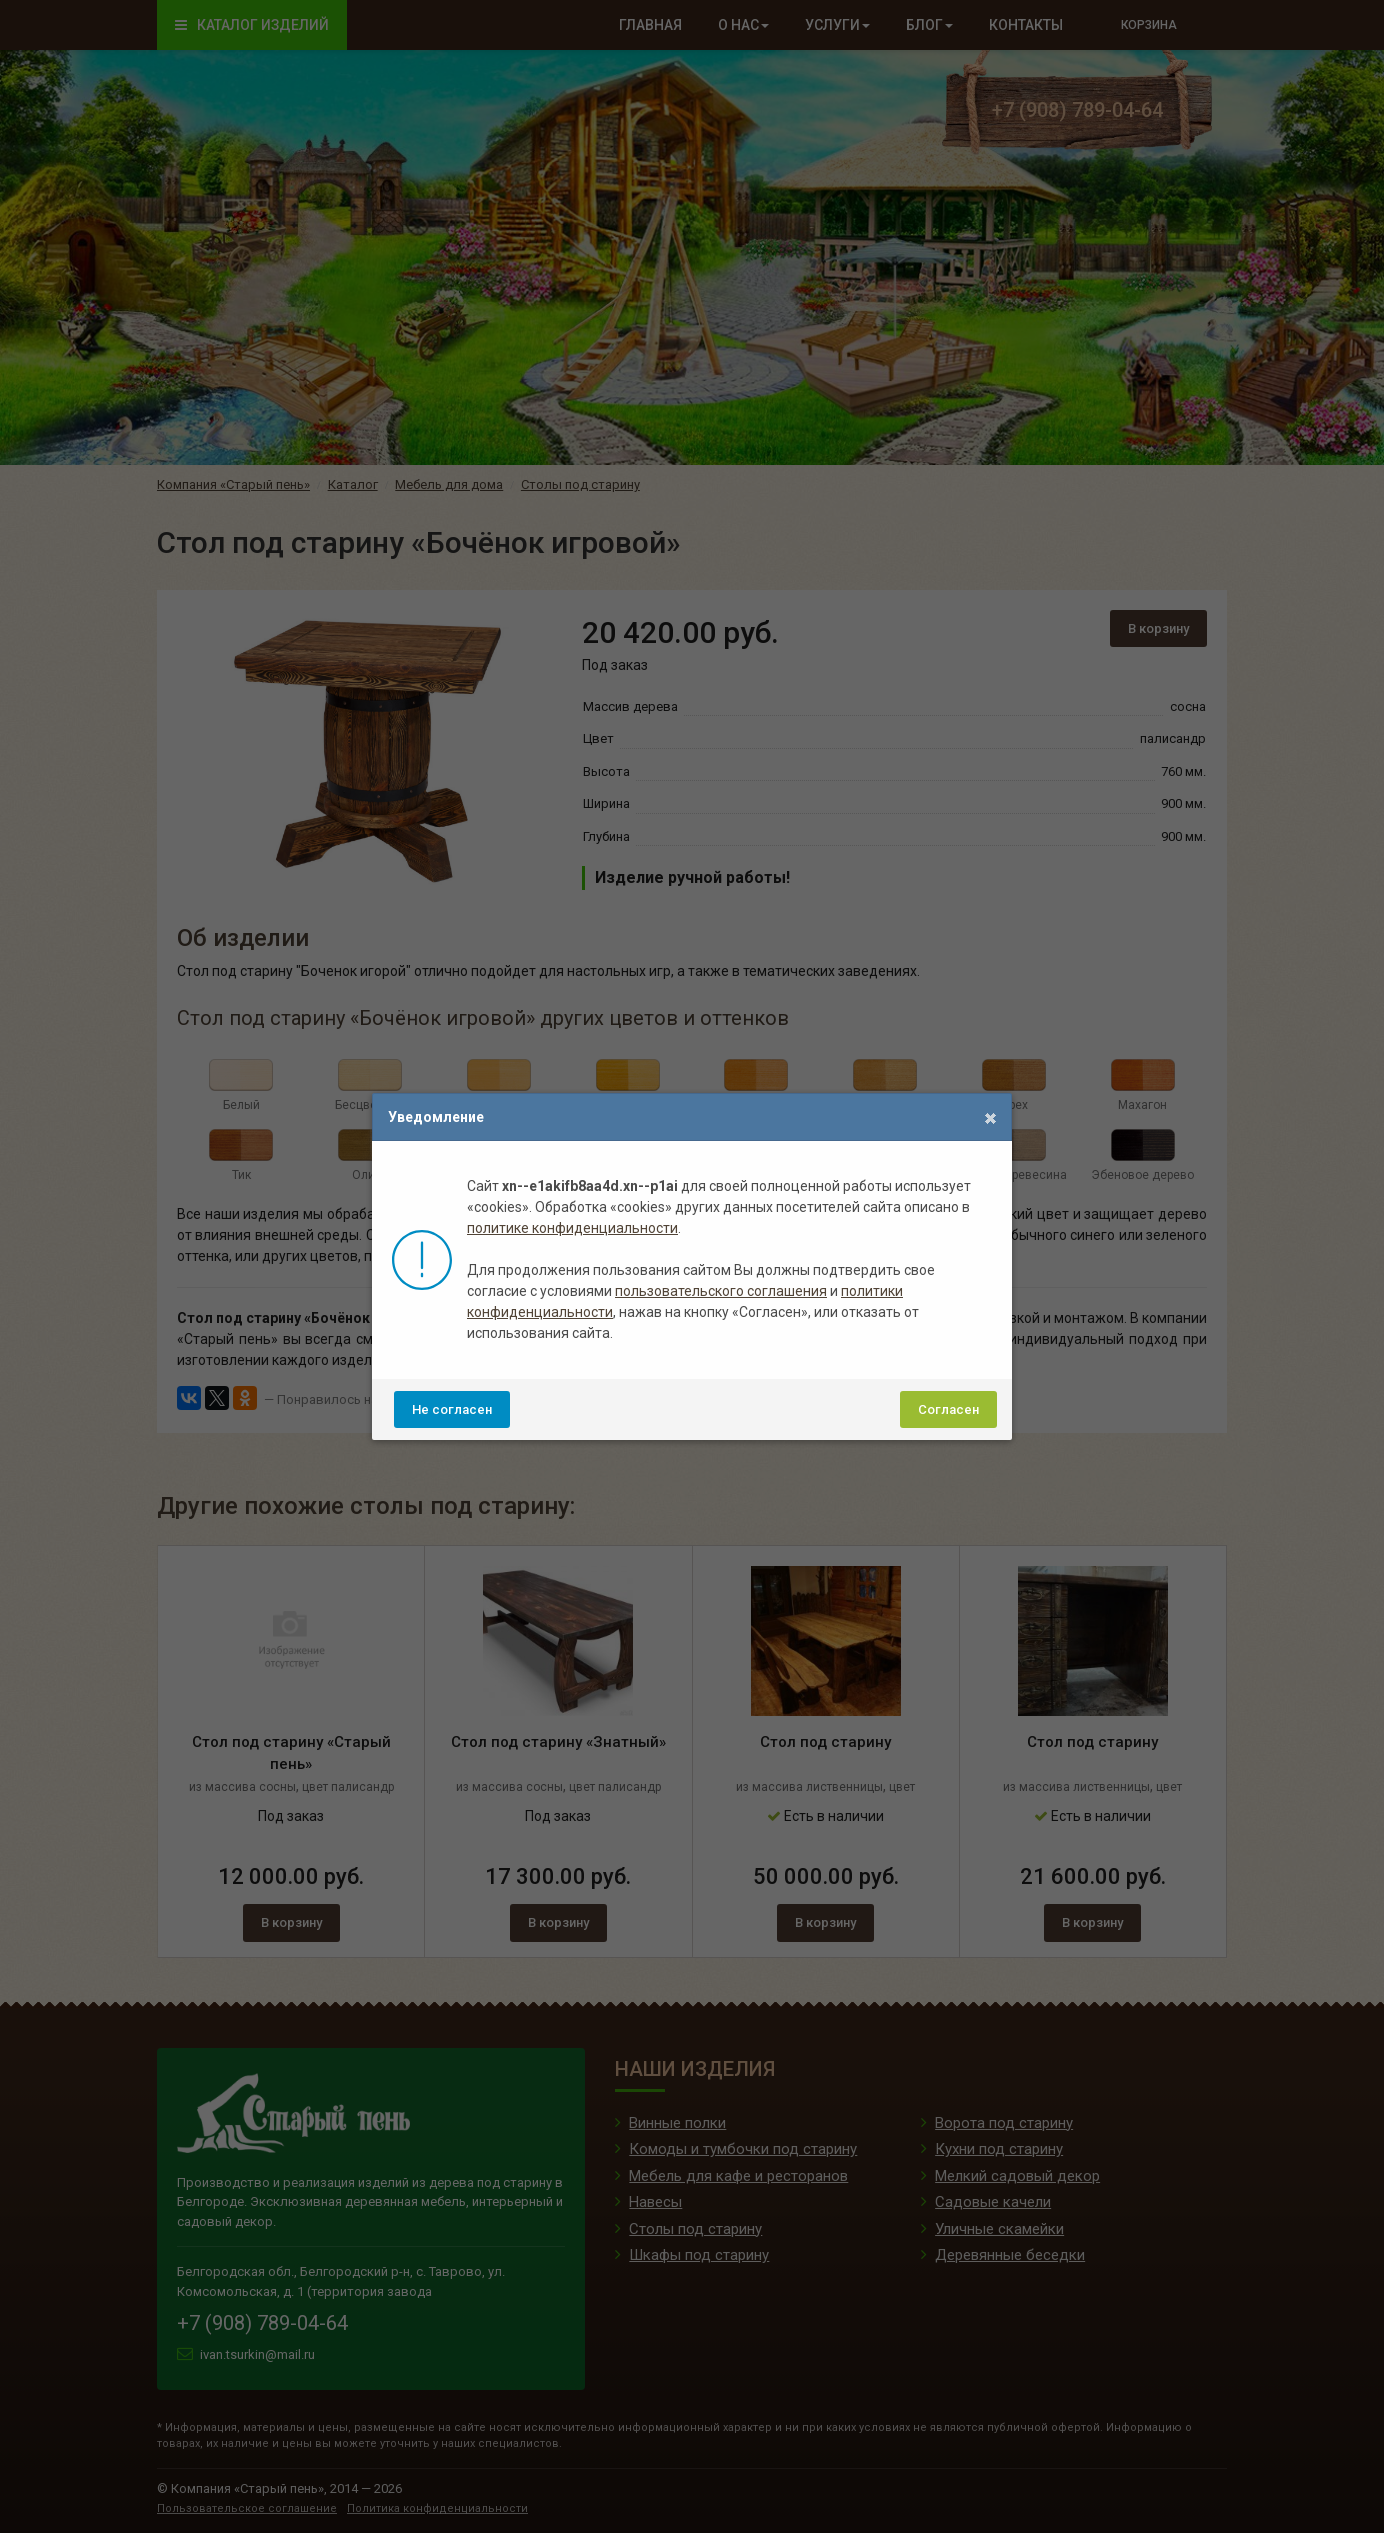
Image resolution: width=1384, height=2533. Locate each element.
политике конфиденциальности (572, 1228)
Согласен (948, 1409)
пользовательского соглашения (721, 1291)
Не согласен (452, 1409)
